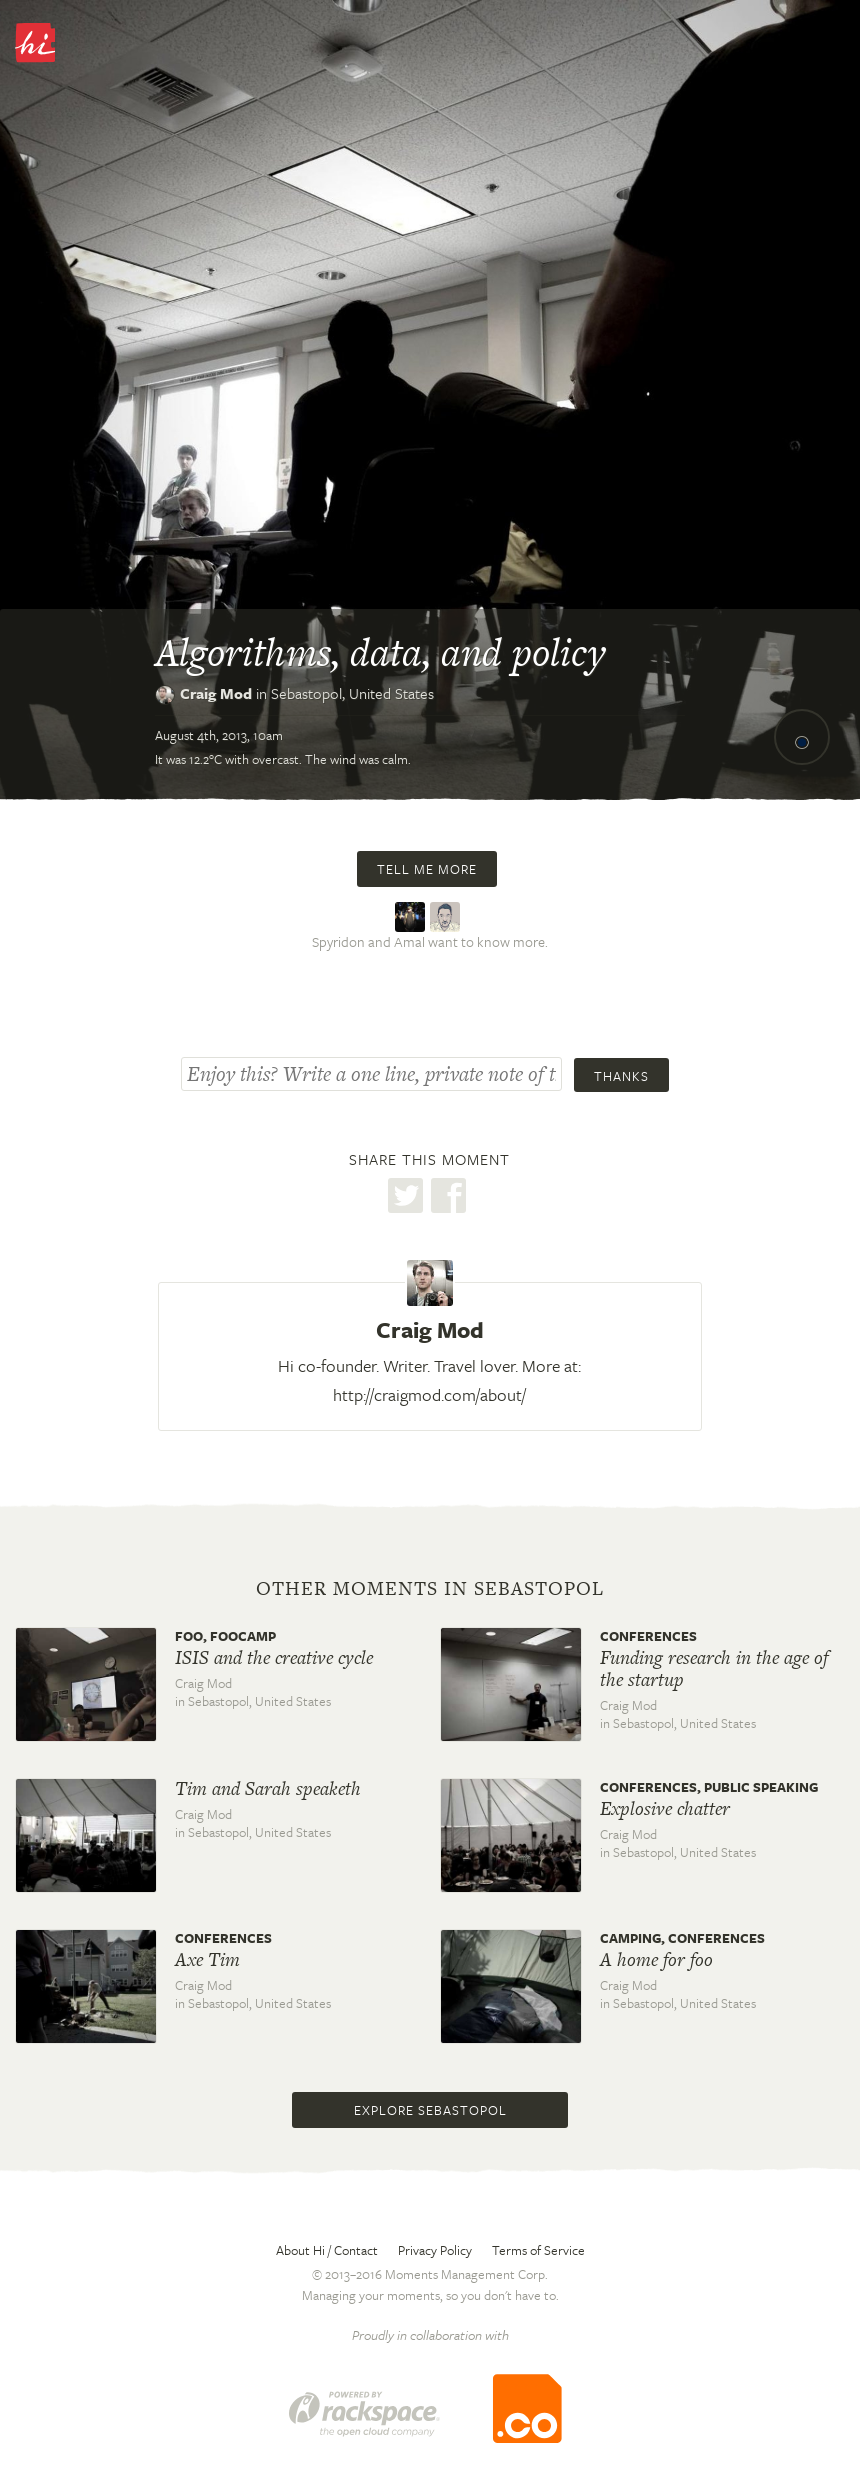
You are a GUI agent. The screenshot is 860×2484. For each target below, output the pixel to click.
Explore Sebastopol (430, 2110)
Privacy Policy (435, 2250)
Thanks (621, 1076)
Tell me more (427, 869)
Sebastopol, (352, 693)
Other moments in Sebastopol (430, 1589)
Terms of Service (538, 2250)
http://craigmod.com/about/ (429, 1394)
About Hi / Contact (327, 2250)
